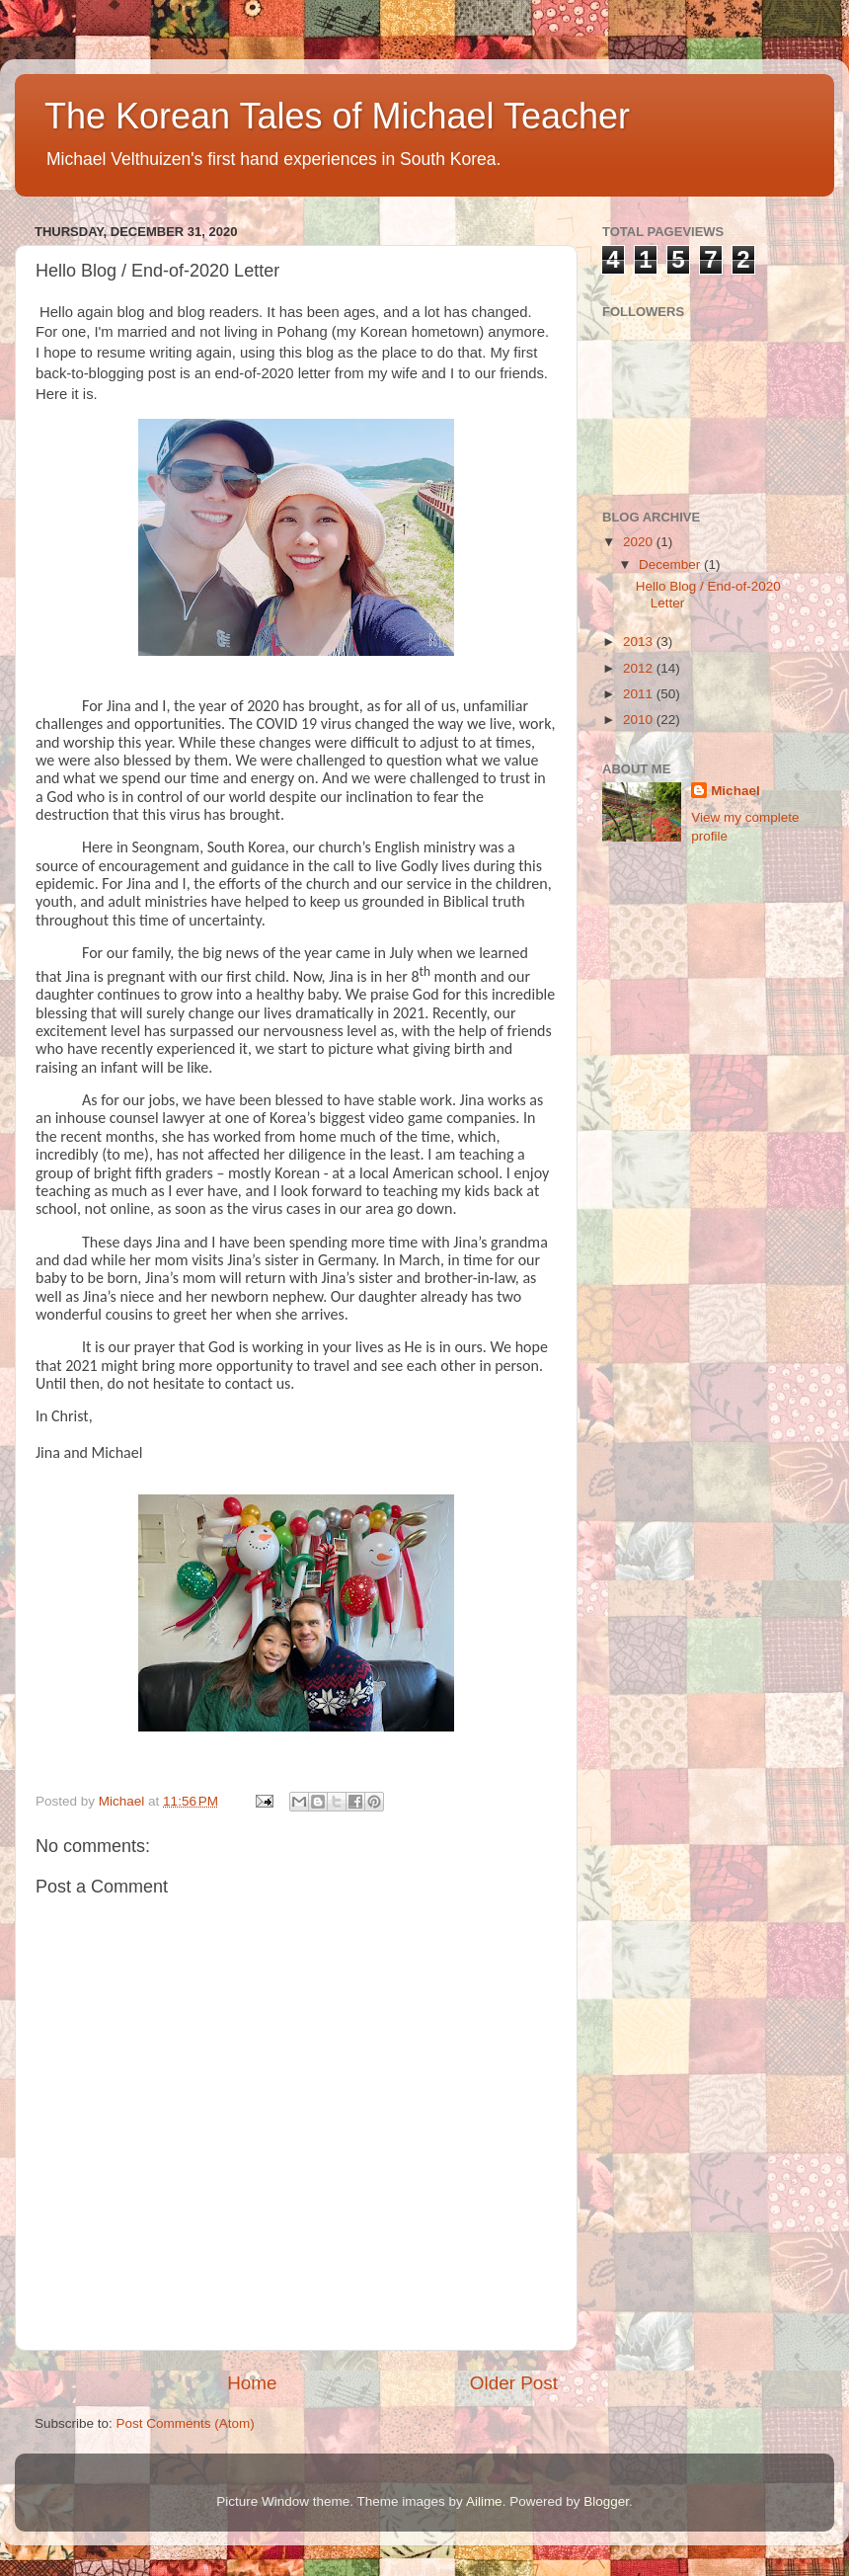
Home (251, 2383)
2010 (639, 719)
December (671, 564)
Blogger (606, 2501)
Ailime (484, 2501)
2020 (639, 541)
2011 (639, 693)
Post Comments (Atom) (185, 2423)
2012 (639, 668)
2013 (639, 641)
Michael (735, 790)
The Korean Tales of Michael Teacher (337, 116)
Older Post (514, 2383)
